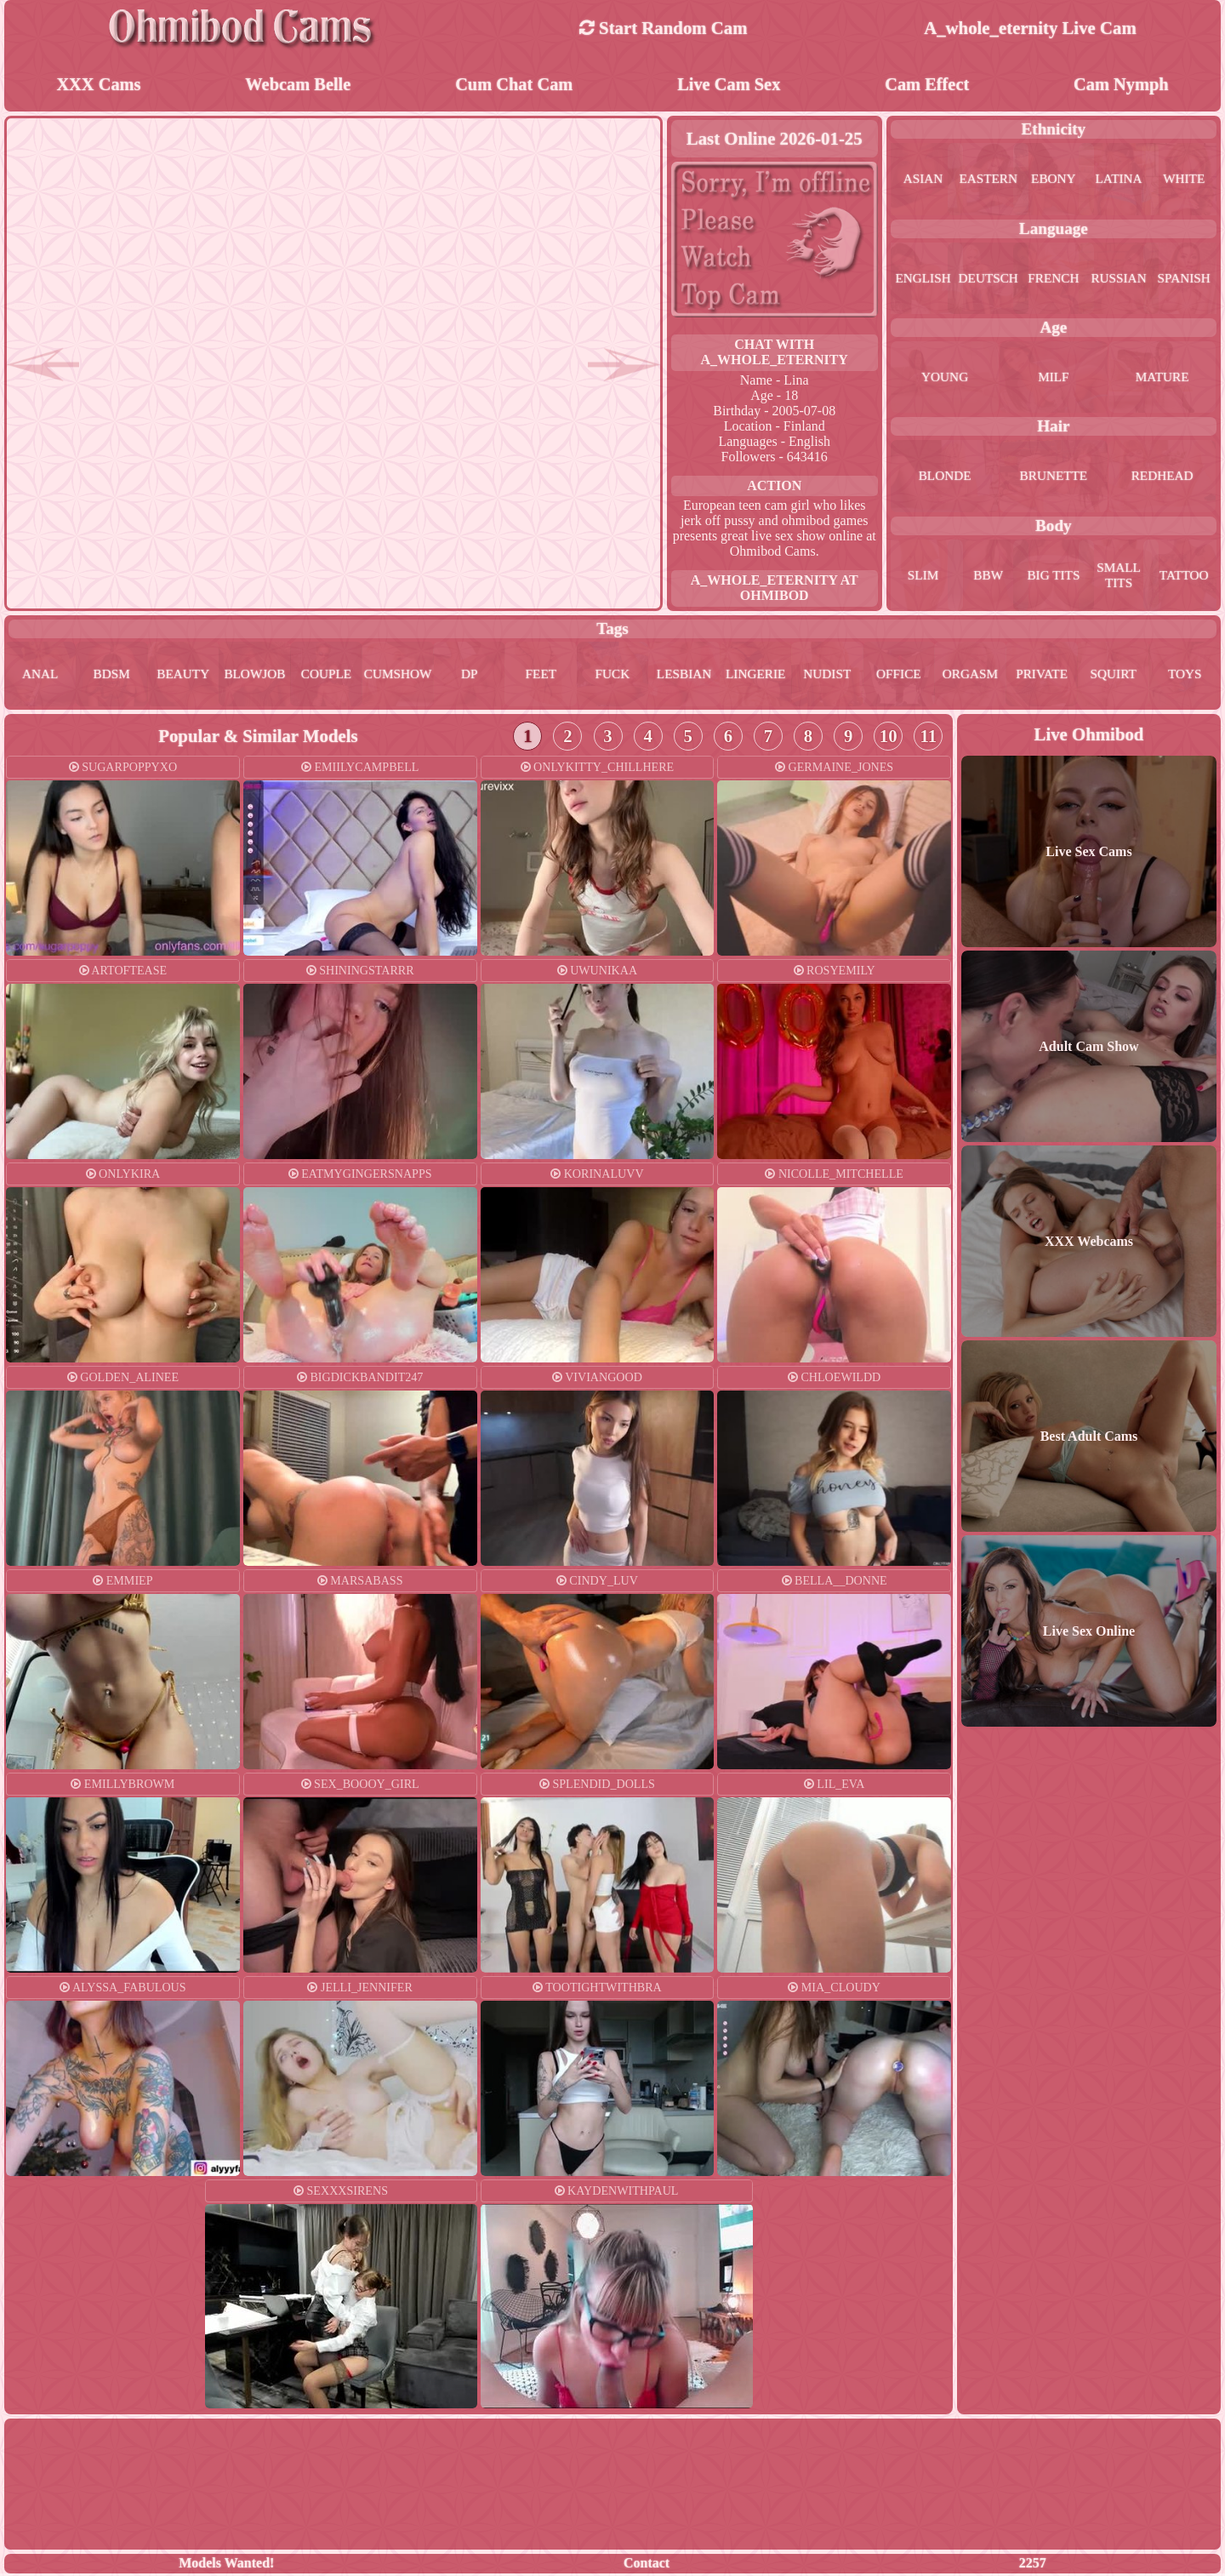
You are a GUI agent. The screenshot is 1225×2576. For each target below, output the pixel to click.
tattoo (1184, 576)
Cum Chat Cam (514, 84)
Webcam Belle (298, 84)
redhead (1162, 477)
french (1053, 279)
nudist (827, 676)
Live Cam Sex (729, 84)
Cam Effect (927, 84)
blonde (944, 477)
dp (468, 676)
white (1184, 180)
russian (1119, 279)
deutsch (988, 279)
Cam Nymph (1121, 84)
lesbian (684, 676)
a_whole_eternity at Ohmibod (774, 589)
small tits (1119, 576)
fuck (613, 676)
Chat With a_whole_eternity (774, 353)
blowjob (255, 676)
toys (1185, 676)
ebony (1053, 180)
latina (1118, 180)
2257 (1032, 2565)
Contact (646, 2565)
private (1042, 676)
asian (923, 180)
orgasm (970, 676)
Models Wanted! (226, 2565)
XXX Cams (98, 84)
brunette (1054, 477)
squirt (1113, 676)
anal (40, 676)
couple (325, 676)
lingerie (755, 676)
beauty (183, 676)
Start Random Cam (663, 27)
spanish (1183, 279)
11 (928, 738)
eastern (988, 180)
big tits (1053, 576)
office (898, 676)
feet (541, 676)
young (945, 378)
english (923, 279)
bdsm (111, 676)
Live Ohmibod (1089, 736)
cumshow (398, 676)
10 (888, 738)
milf (1053, 378)
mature (1162, 378)
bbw (987, 576)
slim (923, 576)
